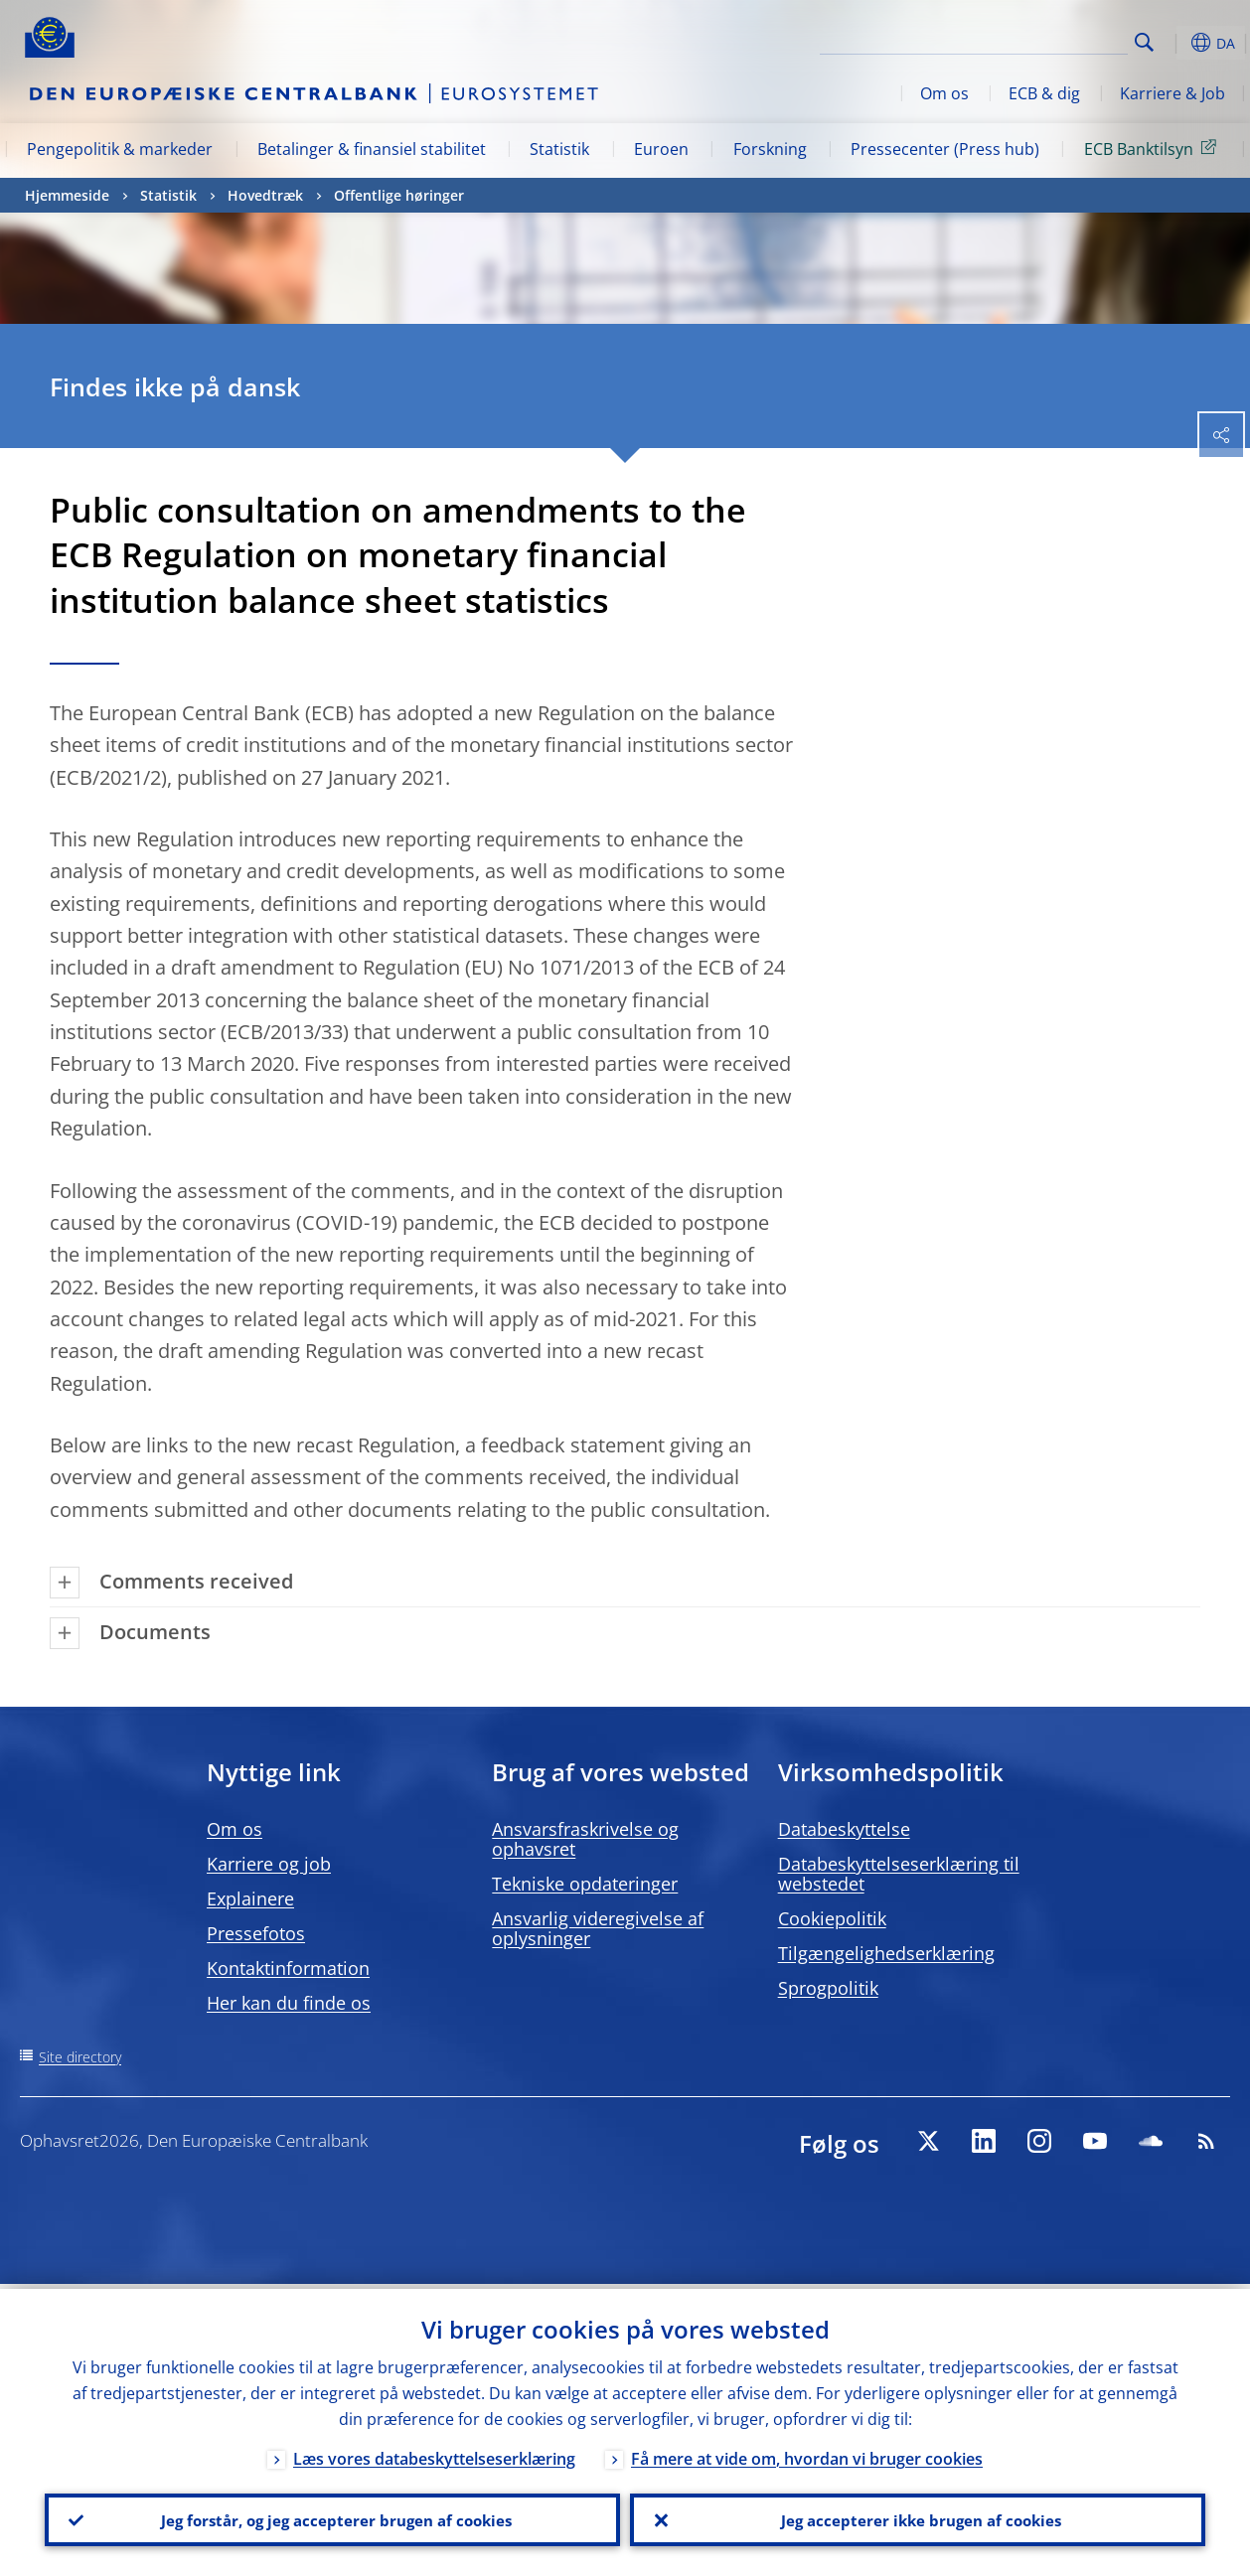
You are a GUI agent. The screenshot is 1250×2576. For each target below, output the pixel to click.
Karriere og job (269, 1864)
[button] (1175, 43)
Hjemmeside (67, 195)
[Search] (1028, 40)
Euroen (661, 149)
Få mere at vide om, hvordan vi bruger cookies (807, 2454)
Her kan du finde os (289, 2003)
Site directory (80, 2056)
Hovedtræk (265, 195)
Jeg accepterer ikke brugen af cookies (918, 2517)
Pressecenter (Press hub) (945, 149)
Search (1144, 42)
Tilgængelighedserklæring (886, 1953)
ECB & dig (1044, 93)
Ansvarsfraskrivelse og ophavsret (585, 1839)
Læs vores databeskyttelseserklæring (434, 2454)
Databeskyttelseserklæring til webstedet (898, 1873)
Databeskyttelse (844, 1829)
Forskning (770, 149)
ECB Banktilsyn (1153, 148)
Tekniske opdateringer (585, 1883)
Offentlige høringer (399, 195)
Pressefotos (256, 1933)
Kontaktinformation (288, 1968)
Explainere (250, 1898)
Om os (944, 93)
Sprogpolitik (828, 1988)
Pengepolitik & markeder (120, 149)
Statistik (559, 149)
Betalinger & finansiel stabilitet (371, 149)
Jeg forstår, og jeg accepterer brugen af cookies (333, 2517)
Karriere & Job (1172, 93)
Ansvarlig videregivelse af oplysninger (597, 1928)
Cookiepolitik (832, 1918)
